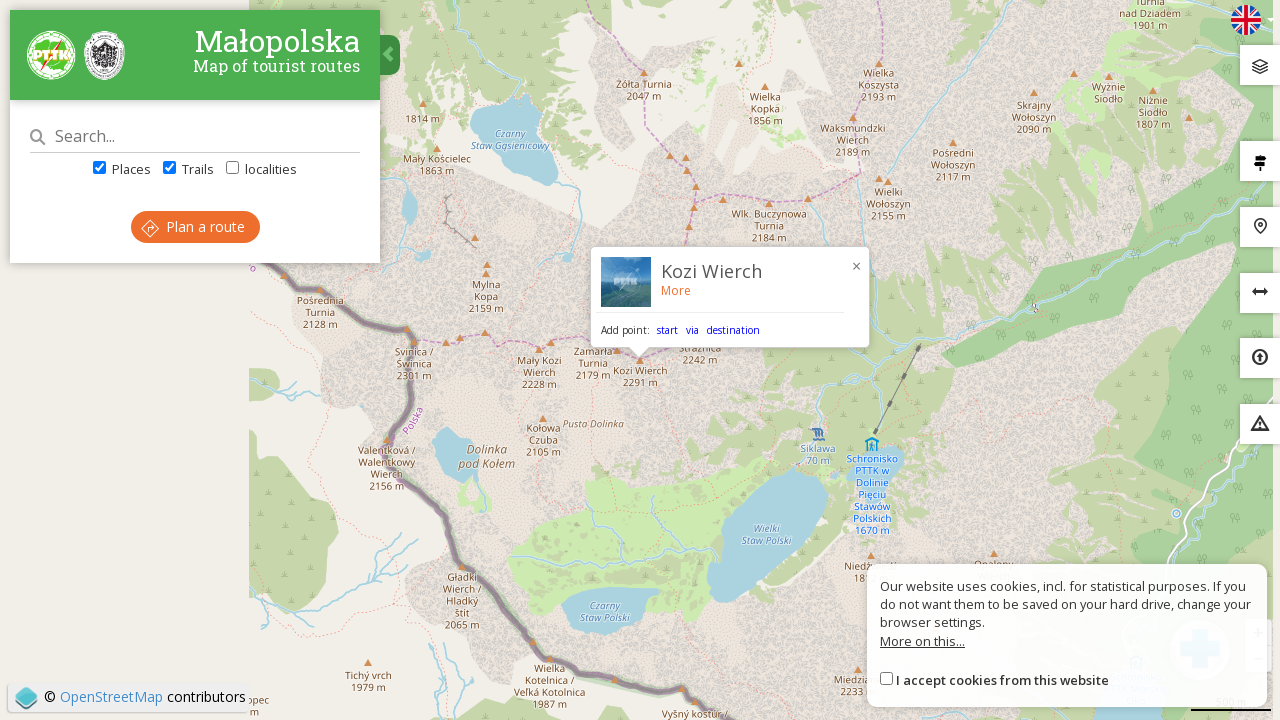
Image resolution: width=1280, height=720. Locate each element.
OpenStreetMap (111, 696)
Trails (188, 169)
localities (261, 169)
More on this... (922, 641)
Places (122, 169)
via (692, 330)
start (667, 330)
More (676, 290)
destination (733, 330)
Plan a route (193, 226)
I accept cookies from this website (1002, 680)
